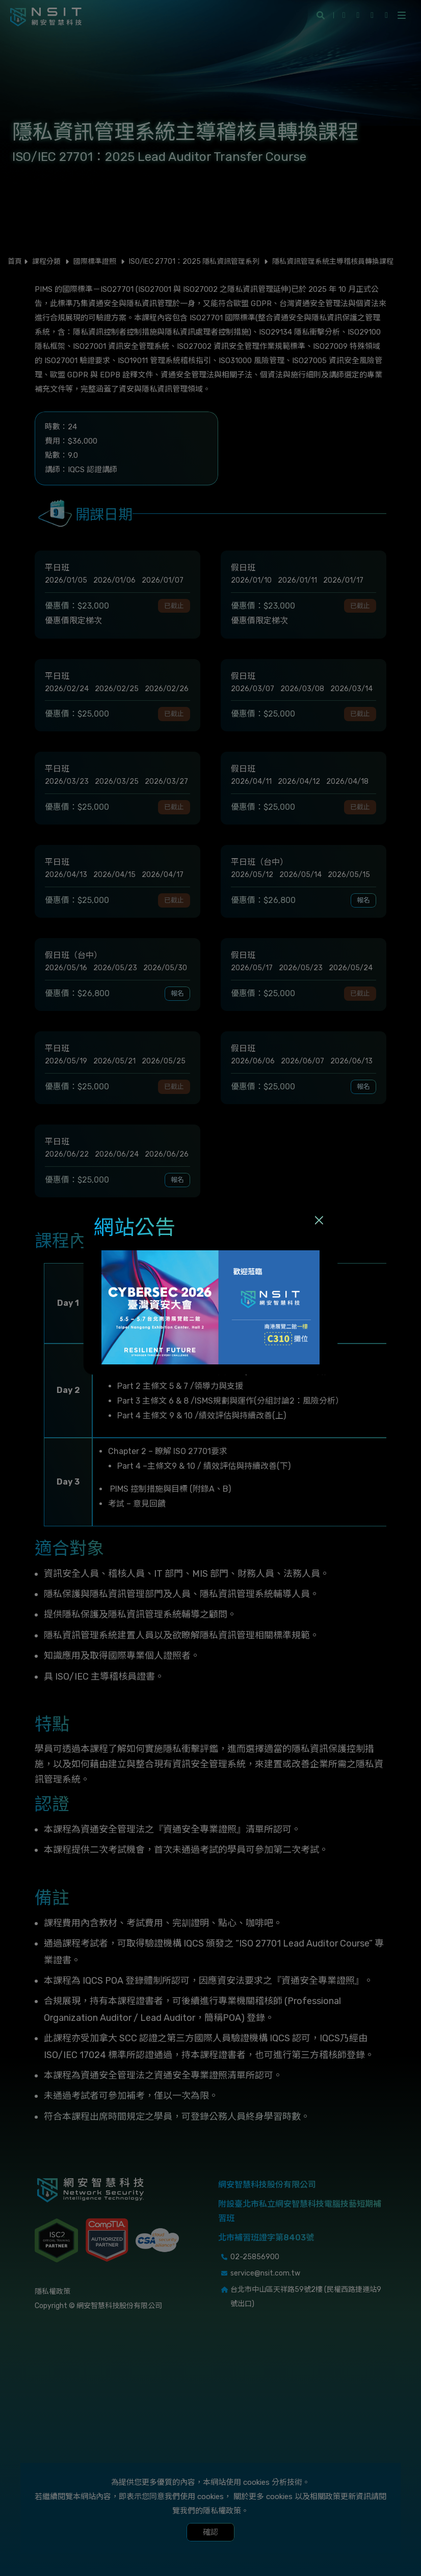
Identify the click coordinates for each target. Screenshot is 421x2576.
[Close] (319, 1220)
